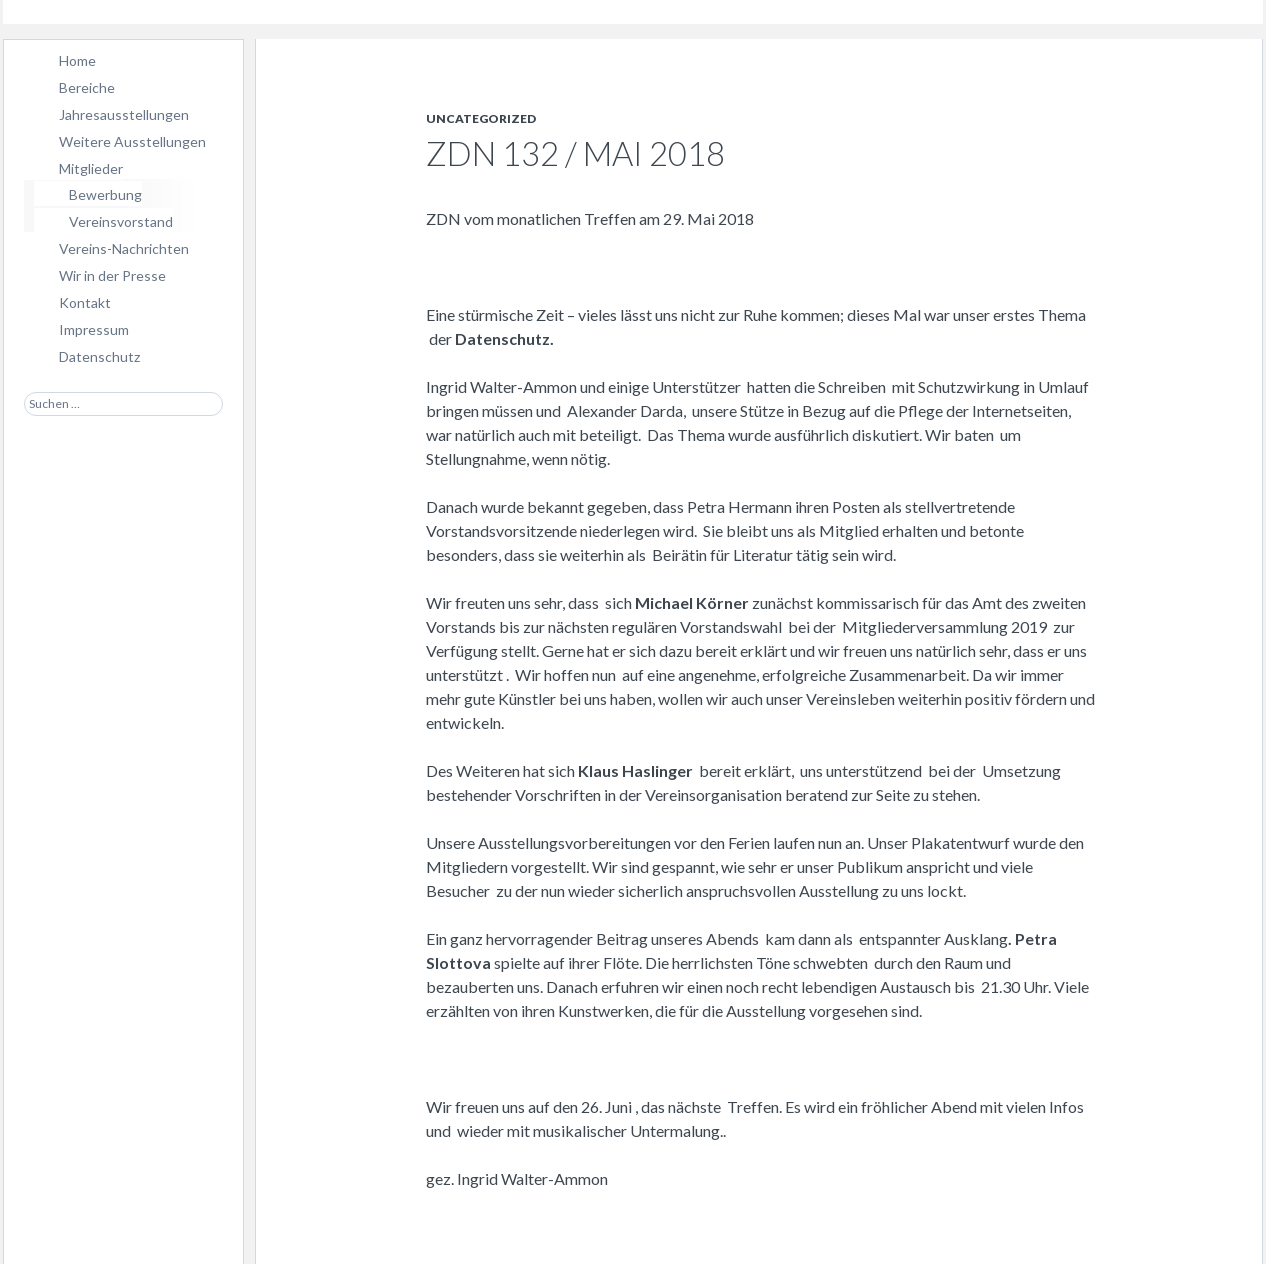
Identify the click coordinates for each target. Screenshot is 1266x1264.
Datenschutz (99, 356)
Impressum (94, 329)
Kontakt (85, 302)
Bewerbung (105, 194)
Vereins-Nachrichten (124, 248)
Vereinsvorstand (121, 221)
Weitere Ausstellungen (132, 141)
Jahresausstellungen (124, 114)
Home (77, 60)
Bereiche (87, 87)
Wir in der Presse (112, 275)
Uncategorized (481, 118)
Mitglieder (91, 168)
